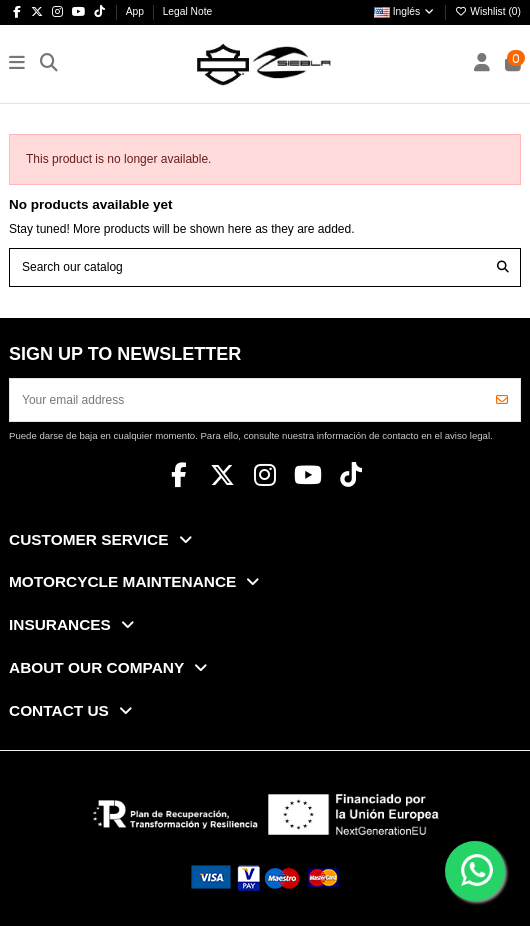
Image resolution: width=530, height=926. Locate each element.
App (136, 11)
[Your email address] (247, 400)
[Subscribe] (502, 400)
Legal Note (188, 11)
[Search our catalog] (503, 267)
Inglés (405, 11)
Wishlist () (488, 11)
